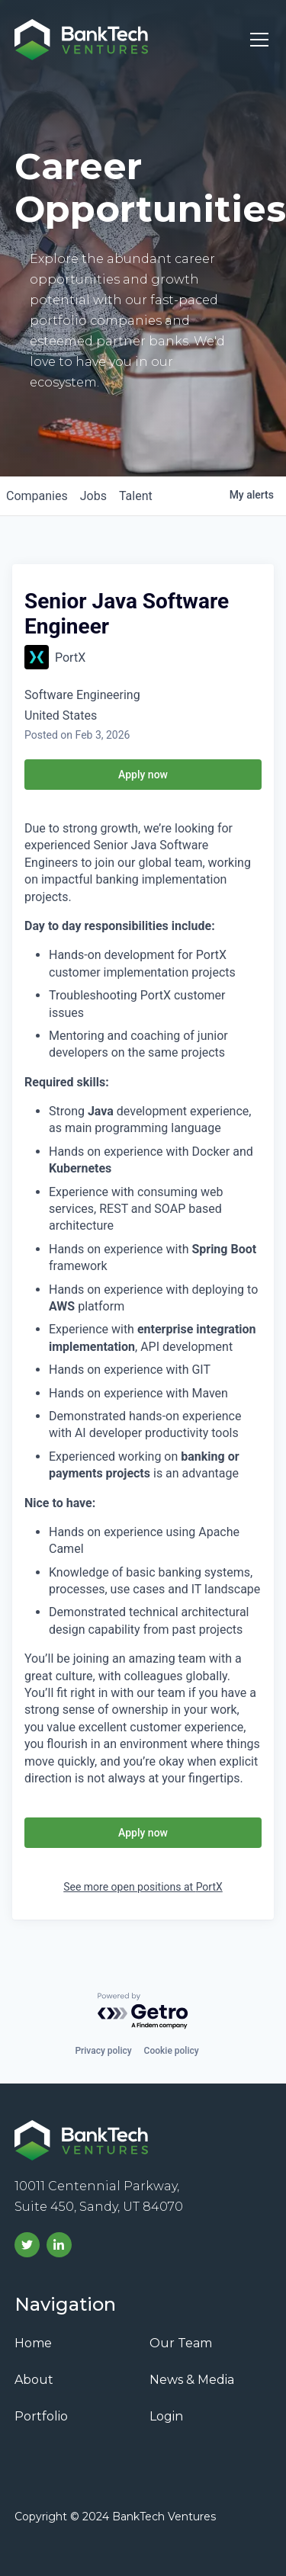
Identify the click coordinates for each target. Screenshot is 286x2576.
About (33, 2379)
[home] (81, 39)
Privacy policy (103, 2050)
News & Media (191, 2379)
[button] (256, 39)
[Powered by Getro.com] (143, 2011)
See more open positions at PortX (143, 1887)
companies (37, 496)
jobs (93, 496)
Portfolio (41, 2416)
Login (166, 2416)
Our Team (180, 2343)
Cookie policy (171, 2050)
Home (33, 2343)
